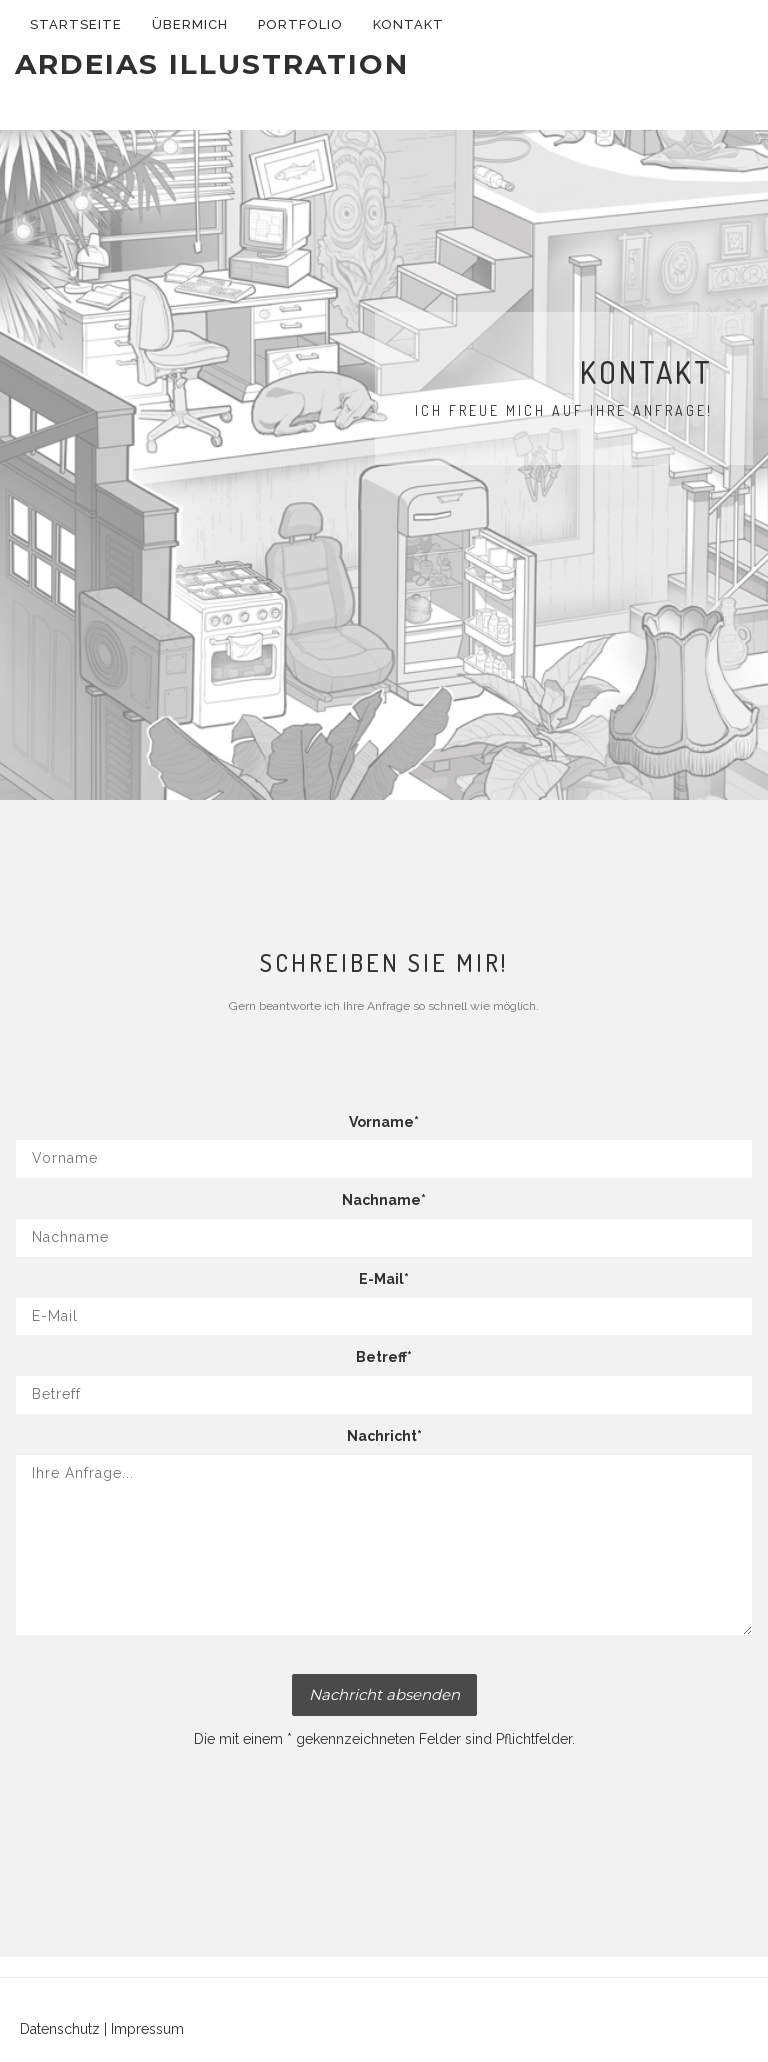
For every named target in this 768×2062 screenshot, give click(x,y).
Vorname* (384, 1122)
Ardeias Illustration (212, 64)
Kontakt (408, 24)
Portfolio (300, 24)
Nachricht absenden (384, 1694)
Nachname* (384, 1200)
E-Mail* (384, 1279)
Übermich (190, 24)
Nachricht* (384, 1436)
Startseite (76, 24)
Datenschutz (60, 2029)
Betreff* (384, 1357)
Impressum (147, 2029)
